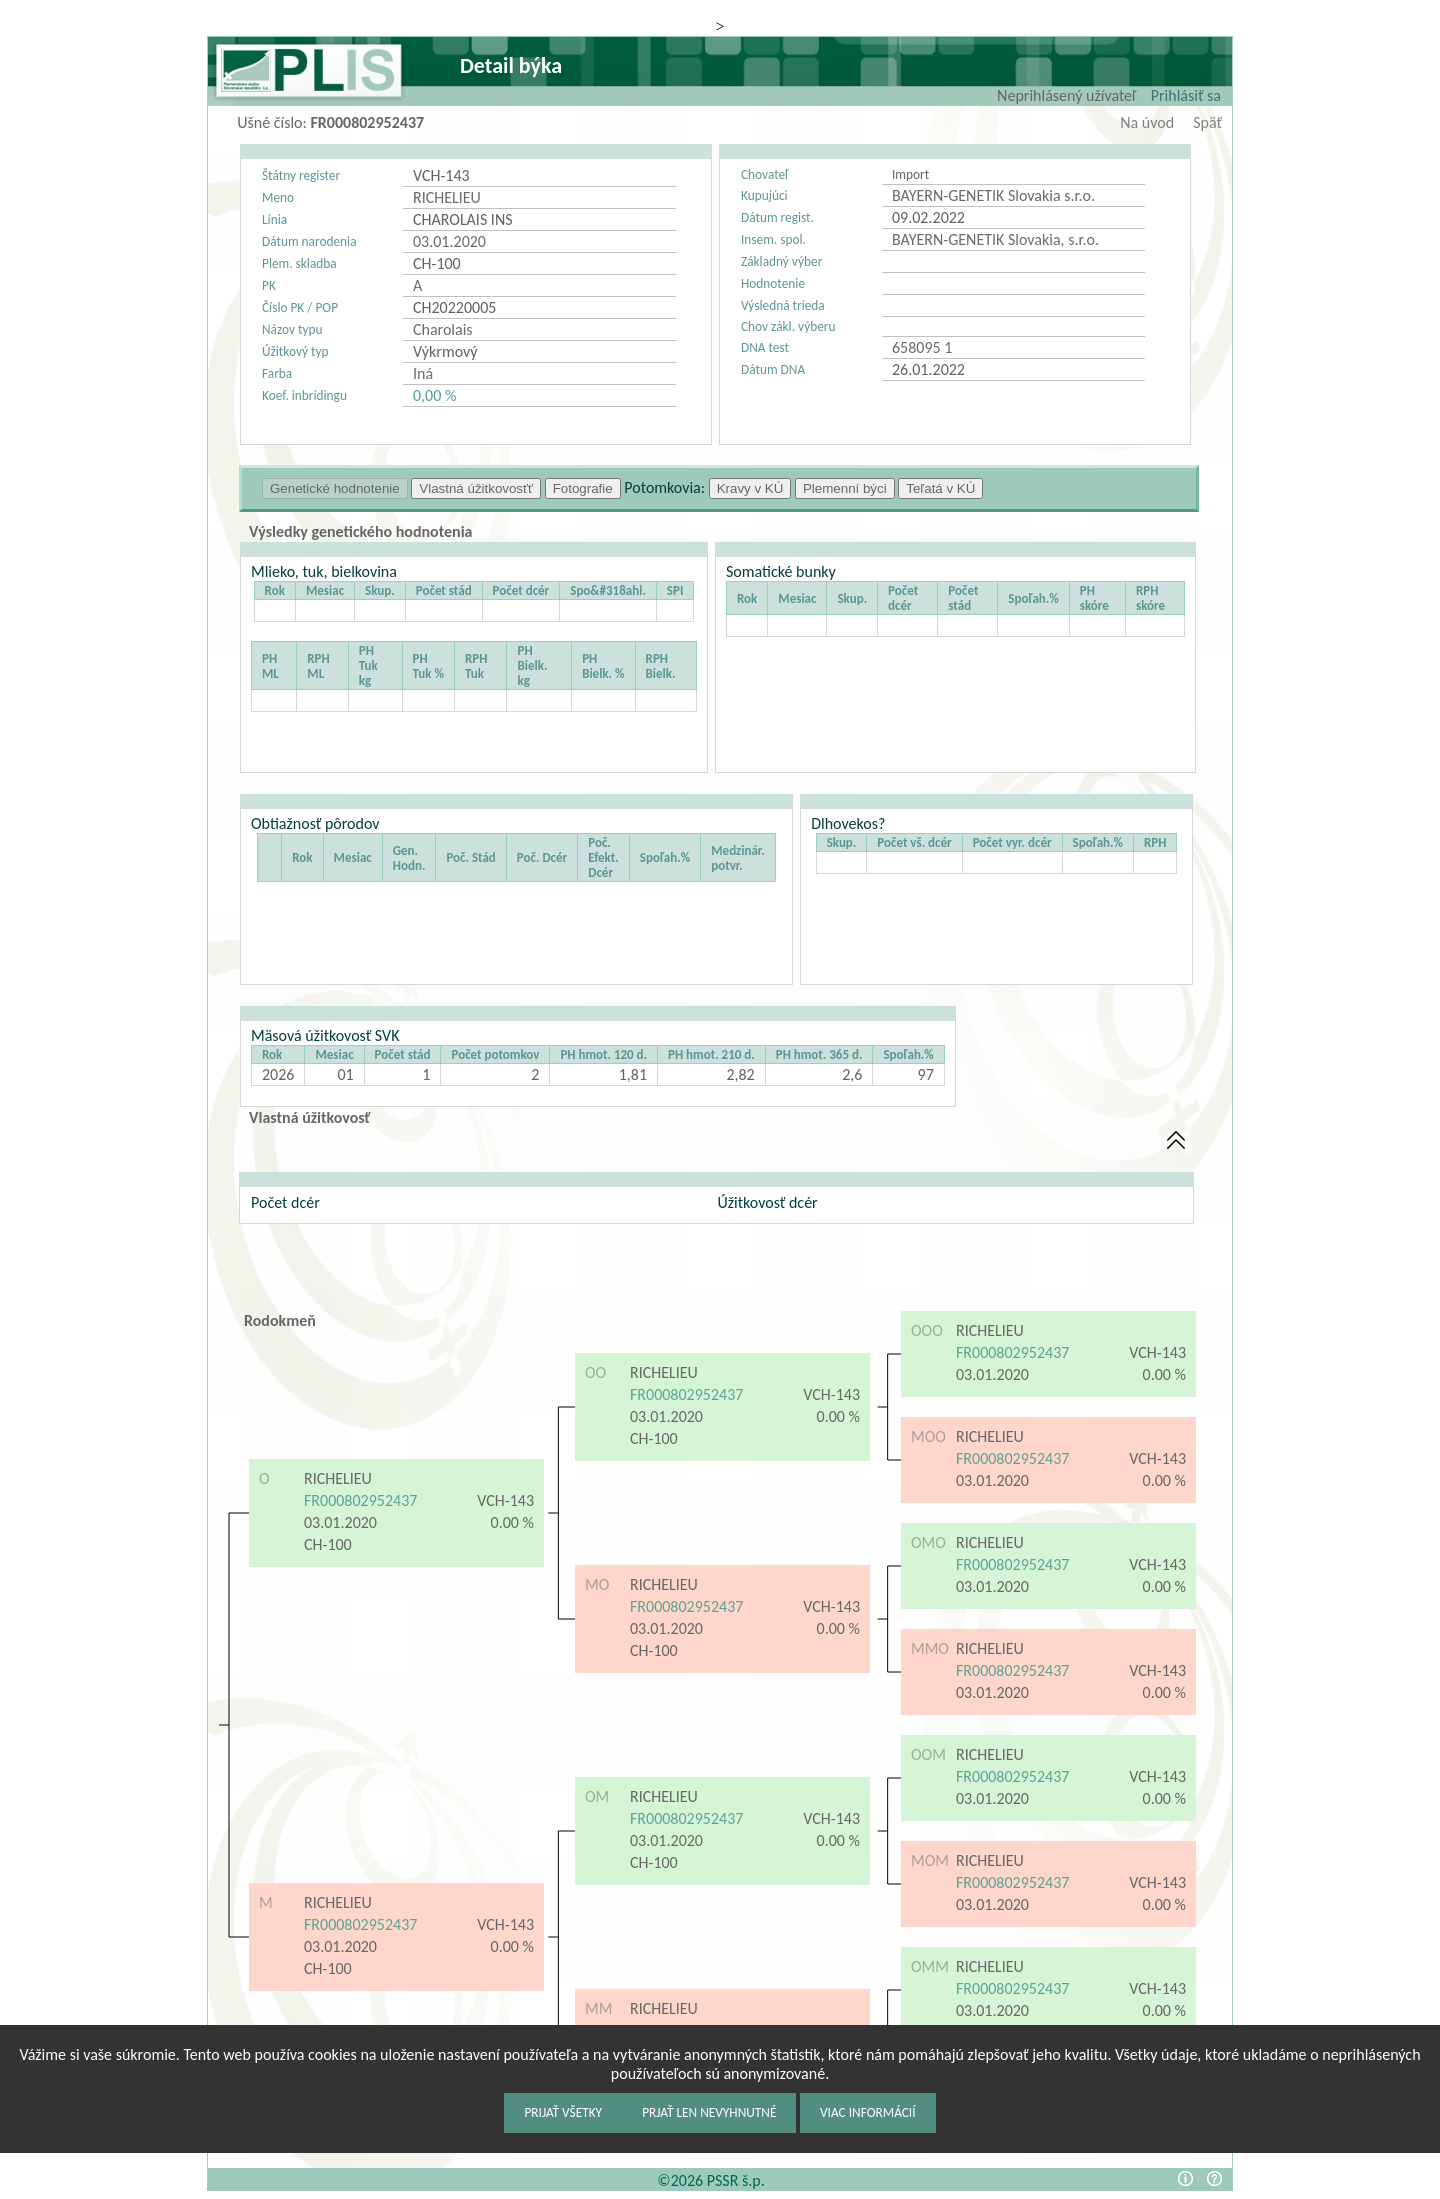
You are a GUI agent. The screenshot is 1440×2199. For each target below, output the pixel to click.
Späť (1207, 122)
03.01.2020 (340, 1522)
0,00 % (434, 395)
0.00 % (512, 1522)
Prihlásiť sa (1186, 95)
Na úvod (1147, 122)
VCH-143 (505, 1500)
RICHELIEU (338, 1478)
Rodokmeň (280, 1320)
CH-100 (329, 1544)
